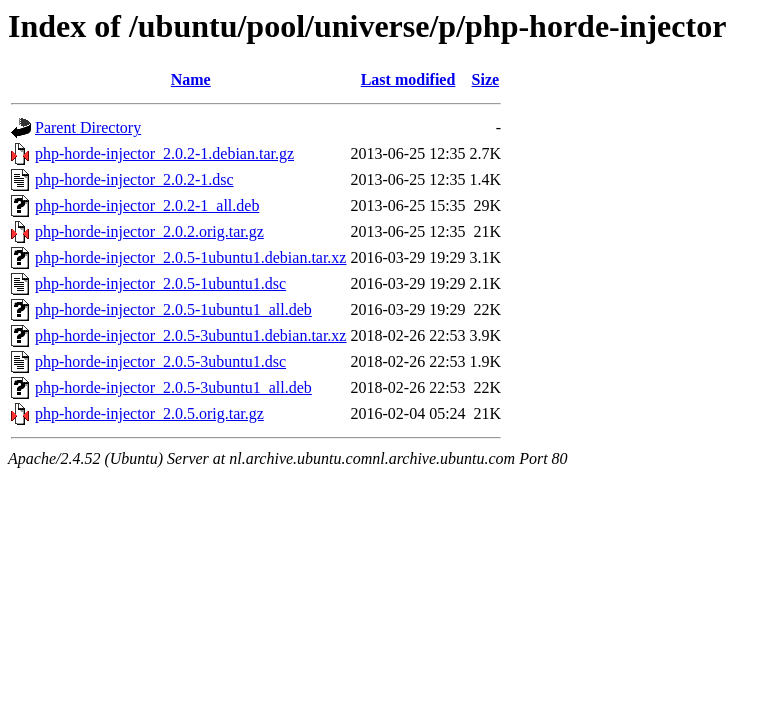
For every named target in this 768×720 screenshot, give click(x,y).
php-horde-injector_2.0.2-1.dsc (134, 179)
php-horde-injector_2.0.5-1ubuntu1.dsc (160, 283)
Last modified (408, 79)
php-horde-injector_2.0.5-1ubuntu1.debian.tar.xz (190, 257)
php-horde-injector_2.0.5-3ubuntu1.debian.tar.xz (190, 335)
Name (191, 79)
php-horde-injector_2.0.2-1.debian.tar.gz (164, 153)
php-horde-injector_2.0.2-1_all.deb (147, 205)
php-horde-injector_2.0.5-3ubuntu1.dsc (160, 361)
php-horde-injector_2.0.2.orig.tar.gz (149, 231)
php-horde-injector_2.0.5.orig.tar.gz (149, 413)
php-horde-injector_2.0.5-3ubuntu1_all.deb (173, 387)
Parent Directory (88, 127)
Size (486, 79)
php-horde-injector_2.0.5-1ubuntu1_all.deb (173, 309)
